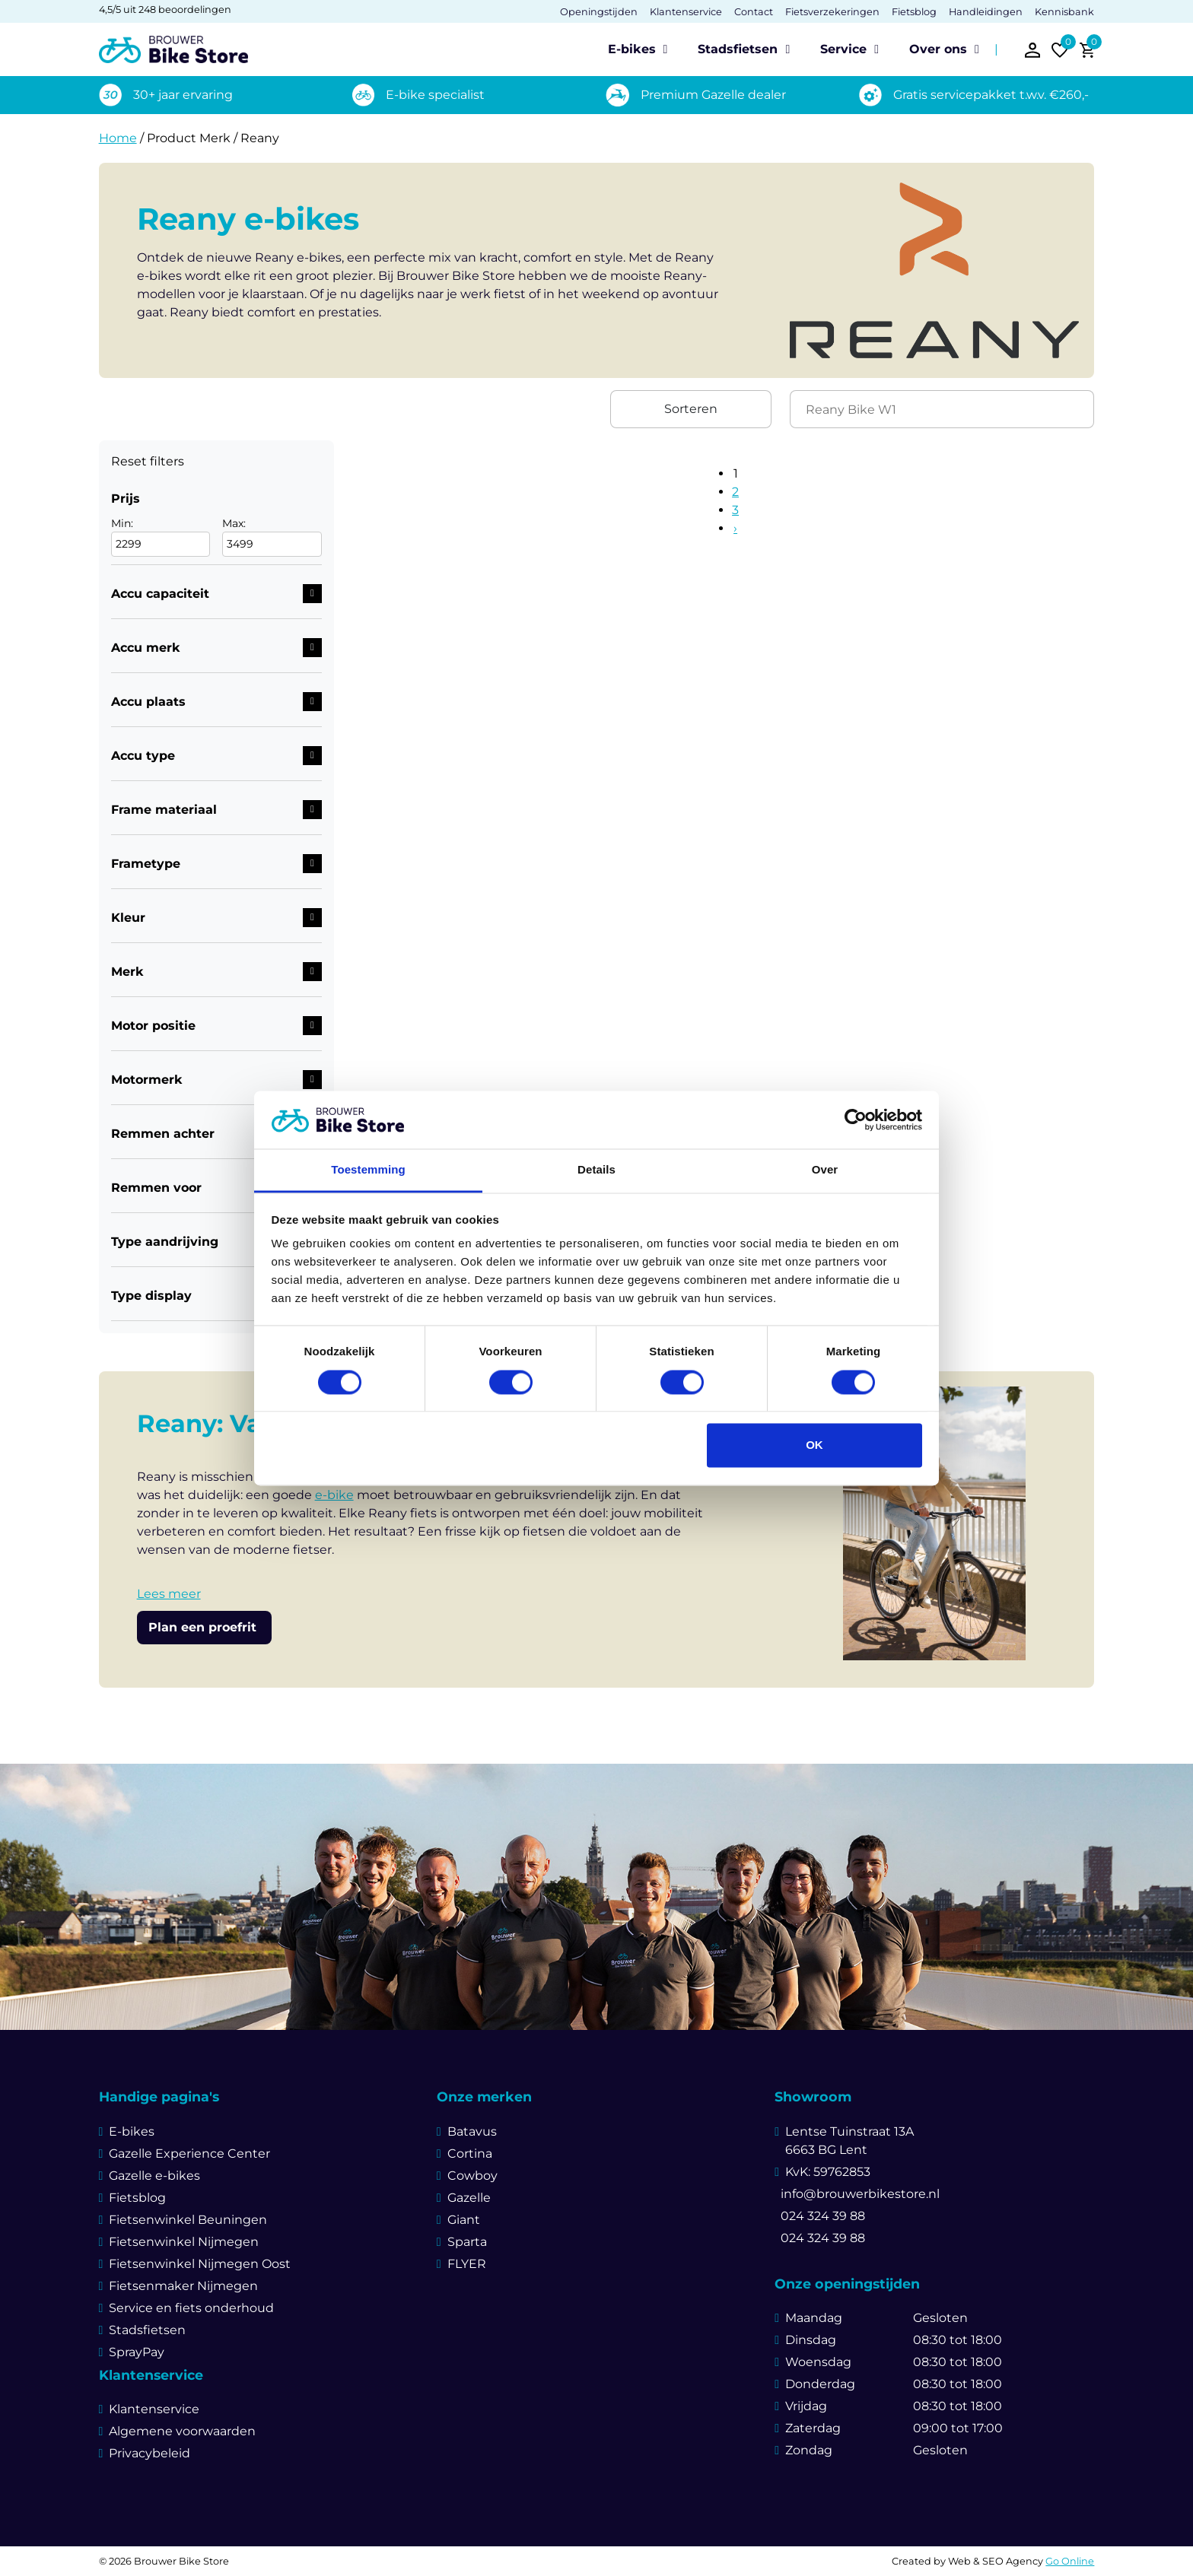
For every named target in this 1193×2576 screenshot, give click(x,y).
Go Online (1069, 2561)
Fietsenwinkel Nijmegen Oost (200, 2264)
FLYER (466, 2264)
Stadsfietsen (738, 49)
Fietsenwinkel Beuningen (188, 2219)
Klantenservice (686, 11)
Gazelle (469, 2197)
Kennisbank (1064, 11)
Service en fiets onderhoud (191, 2308)
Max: (272, 536)
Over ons (938, 49)
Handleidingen (986, 11)
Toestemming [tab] (368, 1170)
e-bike (334, 1495)
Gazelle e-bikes (154, 2175)
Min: (160, 536)
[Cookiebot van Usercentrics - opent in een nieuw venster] (855, 1119)
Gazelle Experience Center (189, 2153)
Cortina (469, 2153)
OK (814, 1445)
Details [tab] (596, 1170)
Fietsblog (914, 11)
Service (843, 49)
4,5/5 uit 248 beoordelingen (165, 9)
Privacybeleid (149, 2453)
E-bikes (632, 49)
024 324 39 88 (820, 2216)
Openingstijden (599, 11)
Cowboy (472, 2175)
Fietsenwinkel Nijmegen (184, 2242)
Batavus (472, 2131)
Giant (463, 2219)
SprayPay (136, 2352)
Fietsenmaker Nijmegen (183, 2286)
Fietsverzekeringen (832, 11)
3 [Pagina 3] (735, 510)
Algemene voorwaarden (182, 2431)
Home (118, 138)
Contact (753, 11)
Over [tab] (825, 1170)
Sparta (467, 2242)
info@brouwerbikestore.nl (857, 2194)
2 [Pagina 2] (735, 491)
